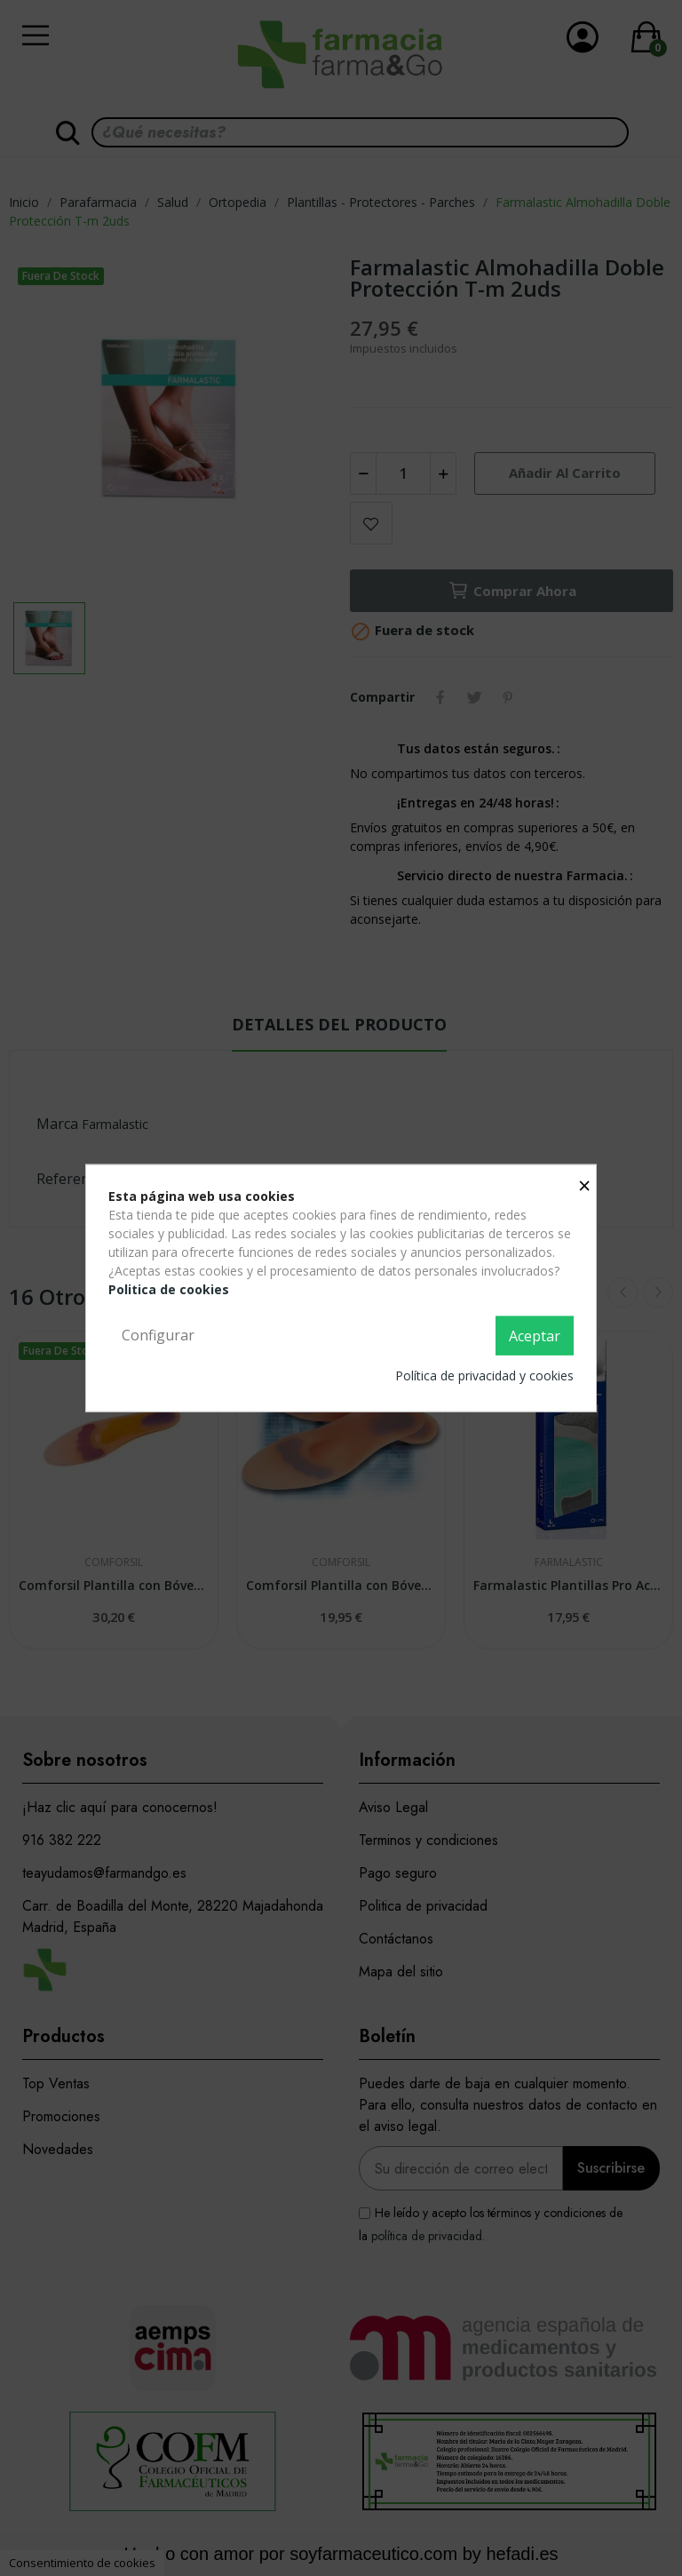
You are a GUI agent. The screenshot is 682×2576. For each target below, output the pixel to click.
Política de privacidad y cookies (484, 1374)
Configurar (158, 1335)
